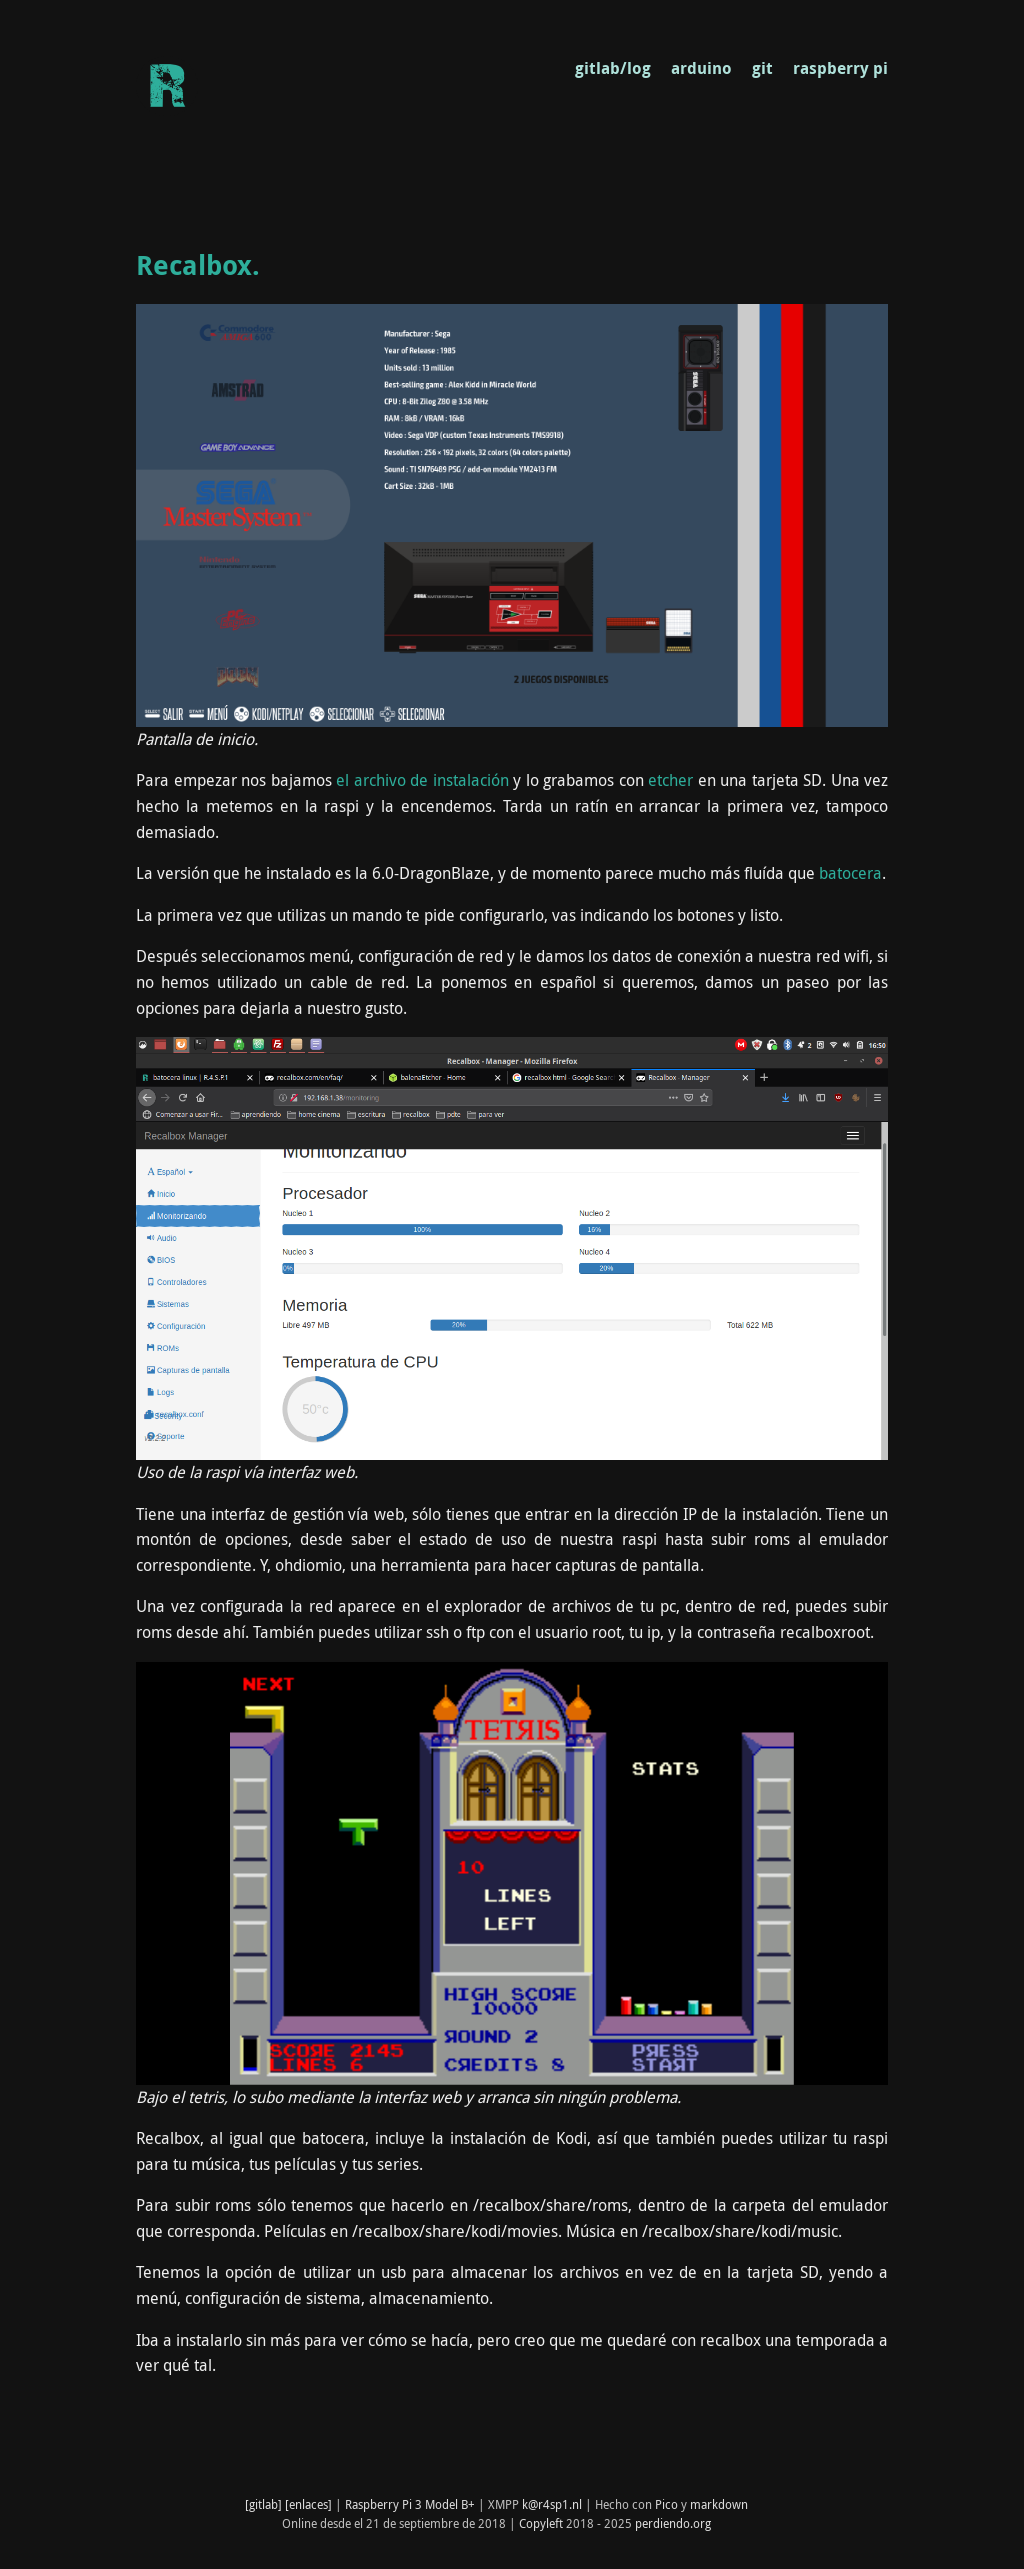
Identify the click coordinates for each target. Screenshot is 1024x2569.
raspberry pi (840, 68)
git (762, 68)
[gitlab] (263, 2504)
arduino (701, 68)
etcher (670, 780)
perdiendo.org (673, 2523)
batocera (850, 873)
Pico (666, 2504)
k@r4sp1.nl (552, 2504)
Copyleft (541, 2523)
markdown (719, 2504)
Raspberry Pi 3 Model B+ (410, 2504)
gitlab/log (613, 68)
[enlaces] (308, 2504)
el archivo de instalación (422, 780)
